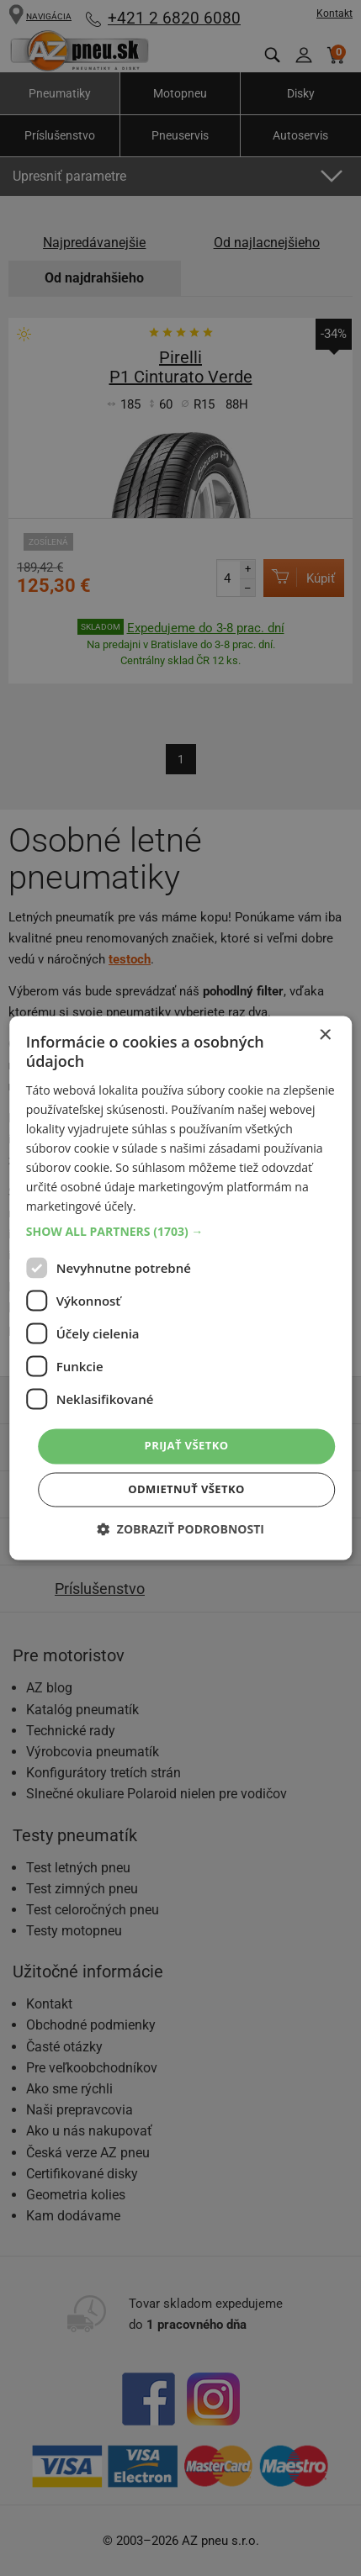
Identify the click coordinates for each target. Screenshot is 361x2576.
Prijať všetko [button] (187, 1446)
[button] (181, 1232)
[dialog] (181, 1288)
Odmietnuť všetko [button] (186, 1489)
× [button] (324, 1035)
